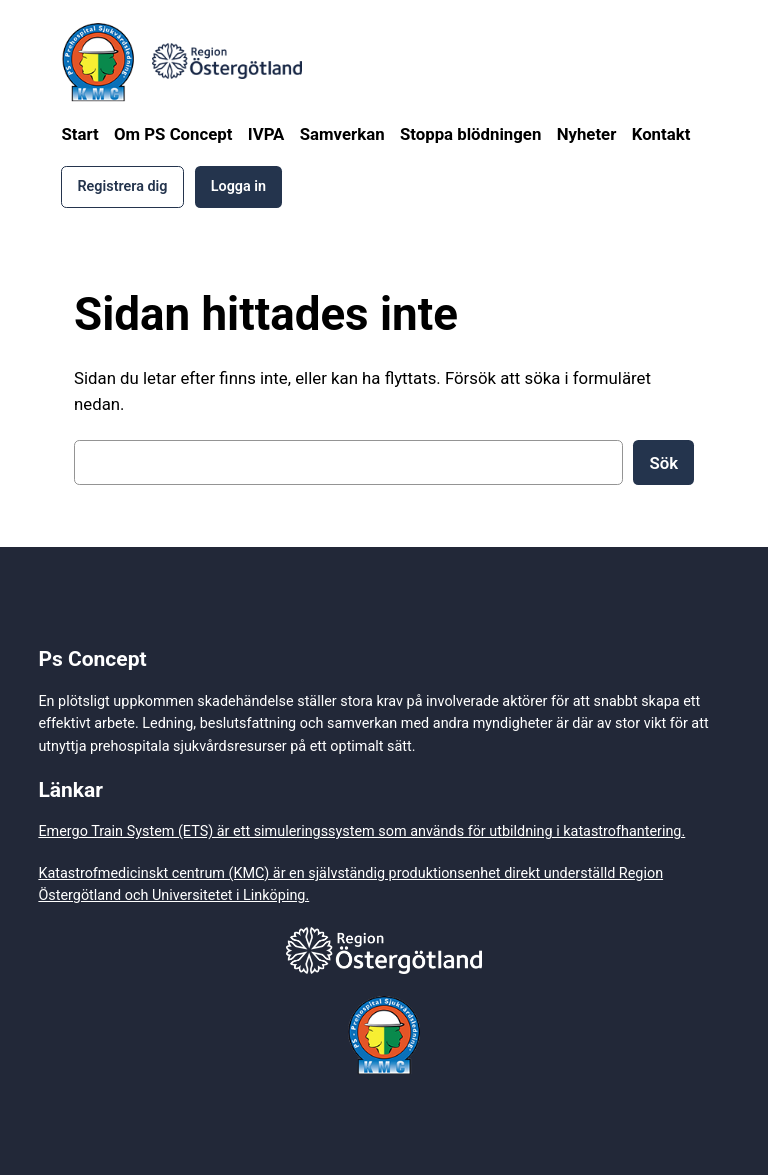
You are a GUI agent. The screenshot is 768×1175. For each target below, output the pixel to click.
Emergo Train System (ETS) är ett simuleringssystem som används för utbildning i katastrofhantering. (361, 831)
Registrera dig (122, 186)
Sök (663, 463)
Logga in (238, 186)
